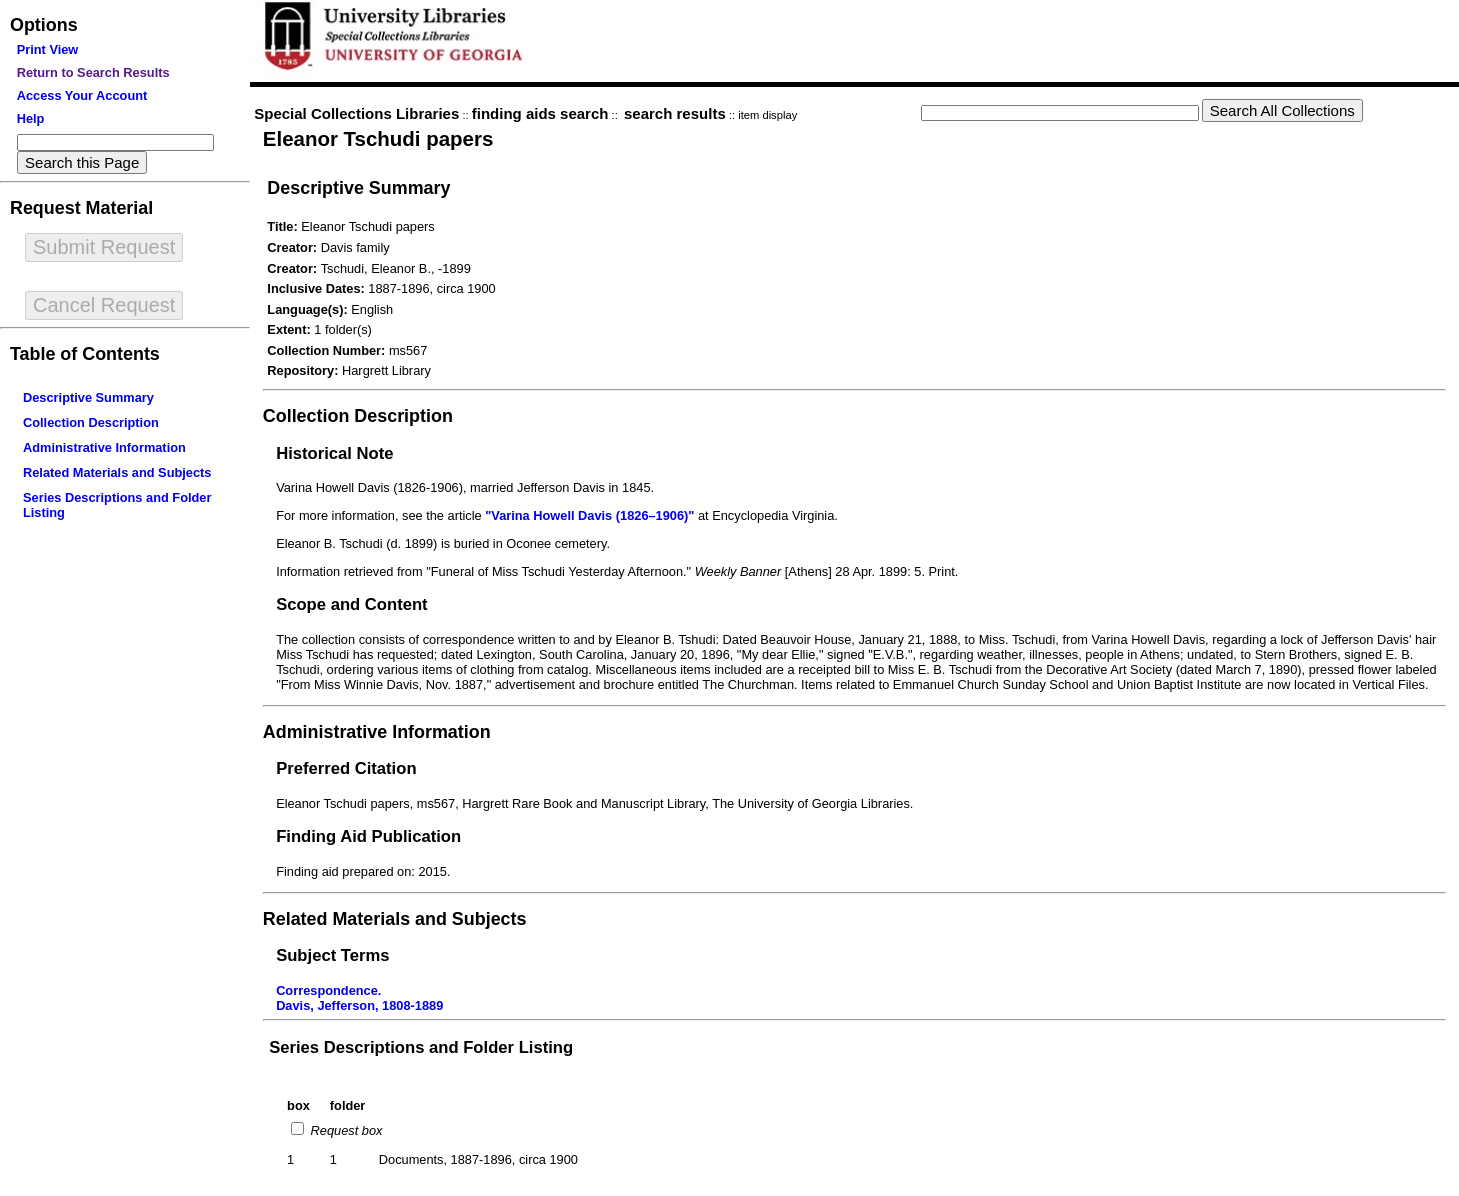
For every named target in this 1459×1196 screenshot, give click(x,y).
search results (675, 113)
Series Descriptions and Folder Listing (421, 1047)
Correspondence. (328, 990)
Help (31, 118)
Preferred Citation (346, 768)
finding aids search (540, 113)
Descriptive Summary (88, 397)
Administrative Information (104, 447)
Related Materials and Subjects (117, 472)
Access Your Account (82, 95)
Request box (344, 1130)
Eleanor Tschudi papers (378, 138)
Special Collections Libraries (356, 113)
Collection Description (91, 422)
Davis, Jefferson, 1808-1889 (359, 1005)
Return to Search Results (93, 72)
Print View (48, 49)
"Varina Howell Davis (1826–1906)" (589, 515)
